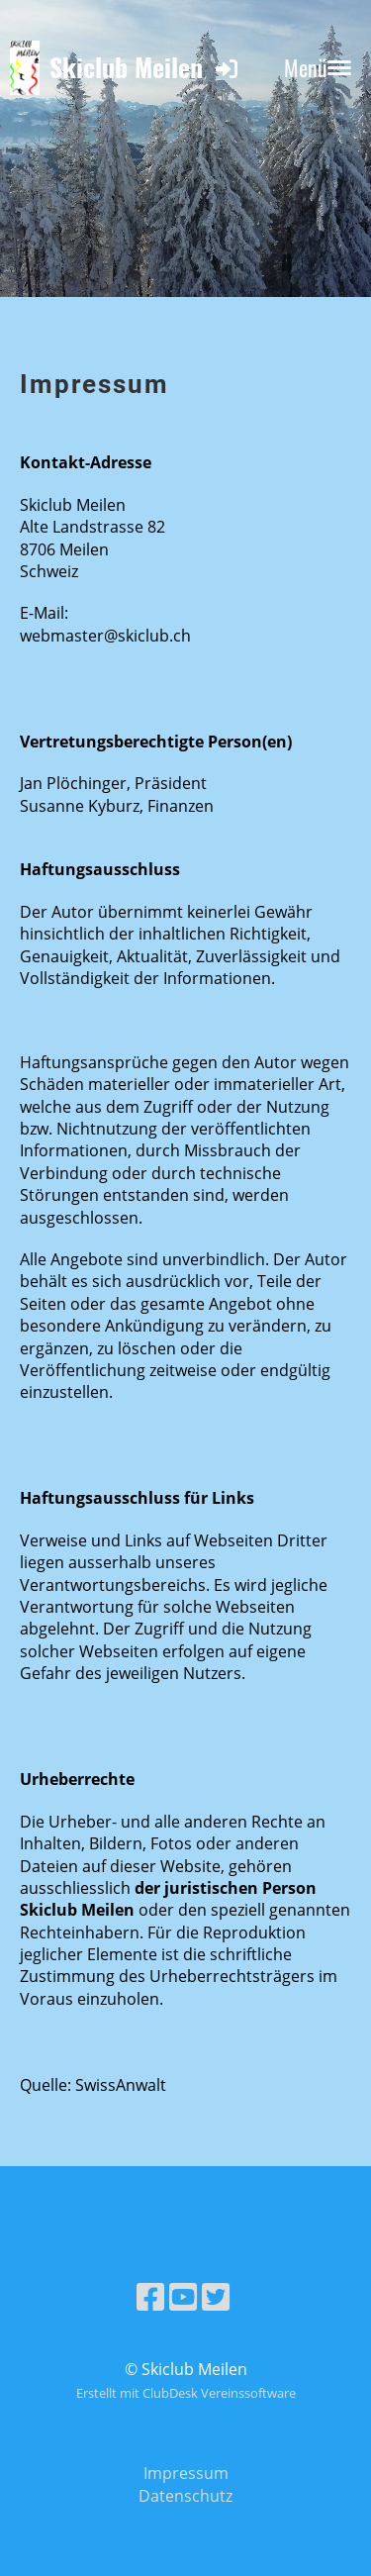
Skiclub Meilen (126, 68)
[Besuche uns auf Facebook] (150, 2296)
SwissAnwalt (120, 2085)
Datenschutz (185, 2496)
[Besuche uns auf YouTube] (183, 2296)
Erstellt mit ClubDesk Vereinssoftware (186, 2393)
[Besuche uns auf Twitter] (216, 2296)
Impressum (186, 2473)
